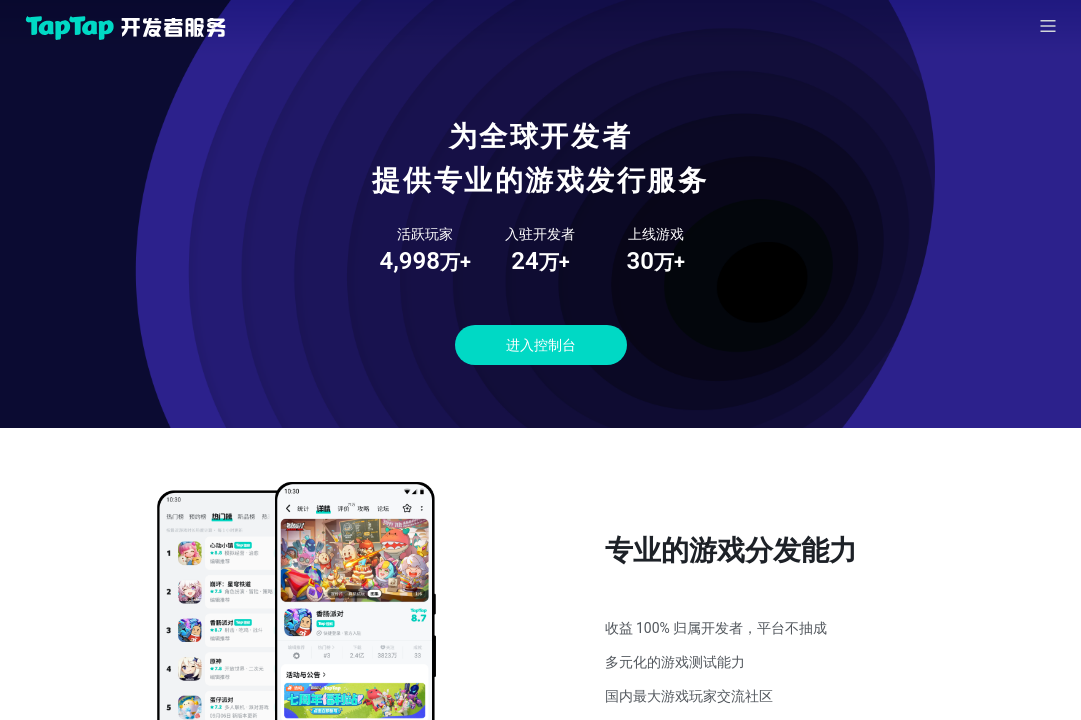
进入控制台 (541, 345)
